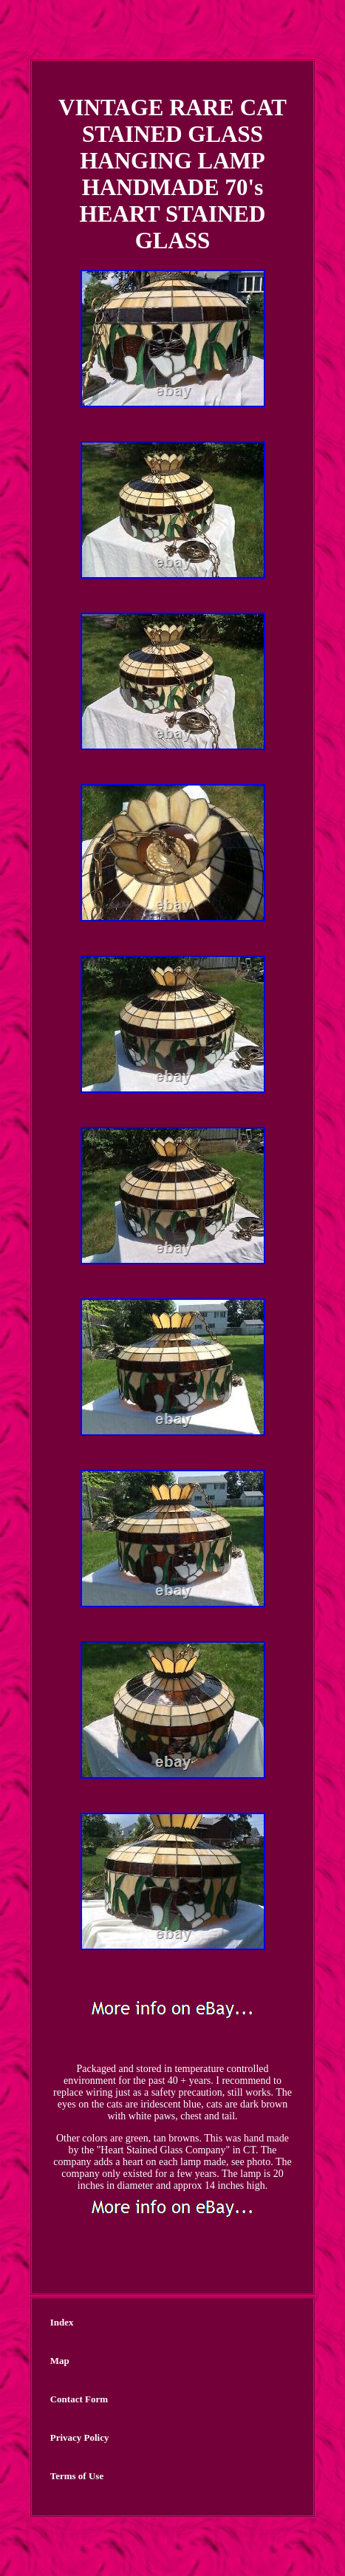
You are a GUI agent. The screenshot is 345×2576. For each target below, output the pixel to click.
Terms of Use (76, 2475)
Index (62, 2322)
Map (59, 2360)
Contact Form (79, 2399)
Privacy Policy (79, 2437)
